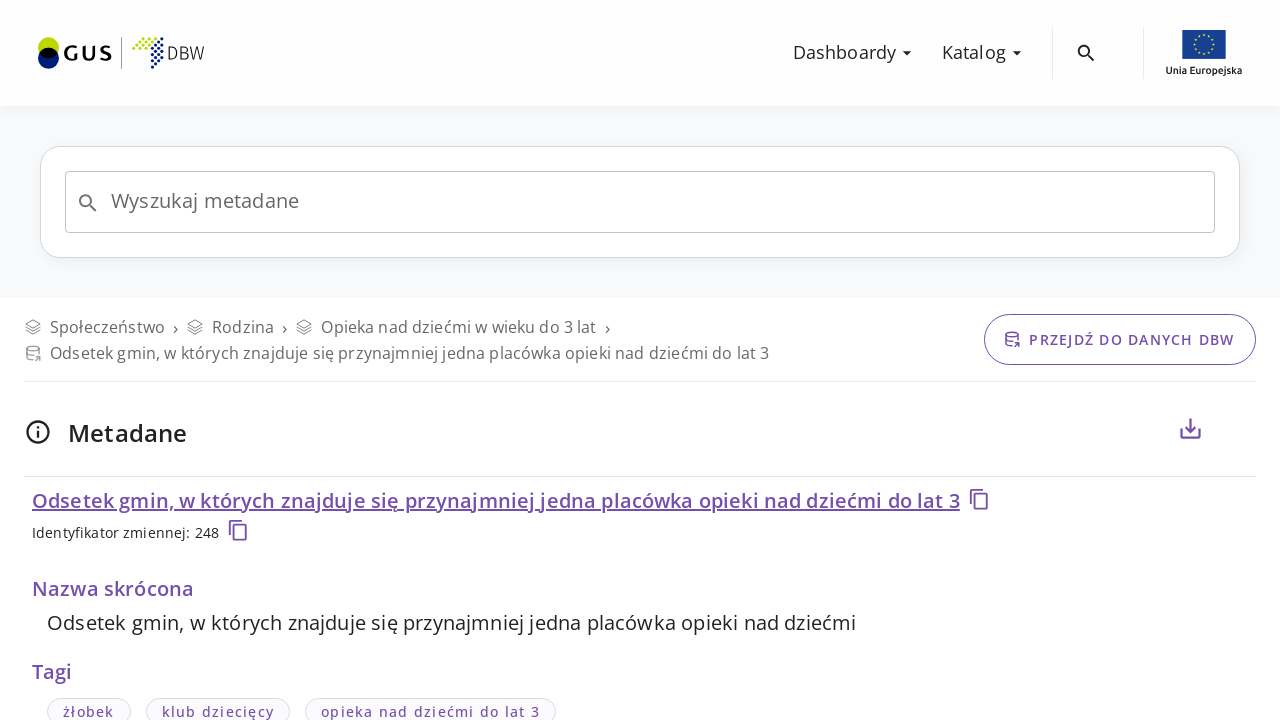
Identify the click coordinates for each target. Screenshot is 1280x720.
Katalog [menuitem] (984, 52)
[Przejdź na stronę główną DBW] (121, 53)
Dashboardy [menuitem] (855, 52)
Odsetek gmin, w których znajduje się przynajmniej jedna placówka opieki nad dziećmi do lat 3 (511, 500)
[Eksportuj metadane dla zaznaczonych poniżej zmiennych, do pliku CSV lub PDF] (1190, 429)
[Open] (88, 203)
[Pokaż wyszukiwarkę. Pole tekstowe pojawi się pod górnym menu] (1086, 53)
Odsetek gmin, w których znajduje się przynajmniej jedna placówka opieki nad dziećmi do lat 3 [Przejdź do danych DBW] (397, 353)
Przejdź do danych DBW (1118, 339)
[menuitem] (121, 51)
